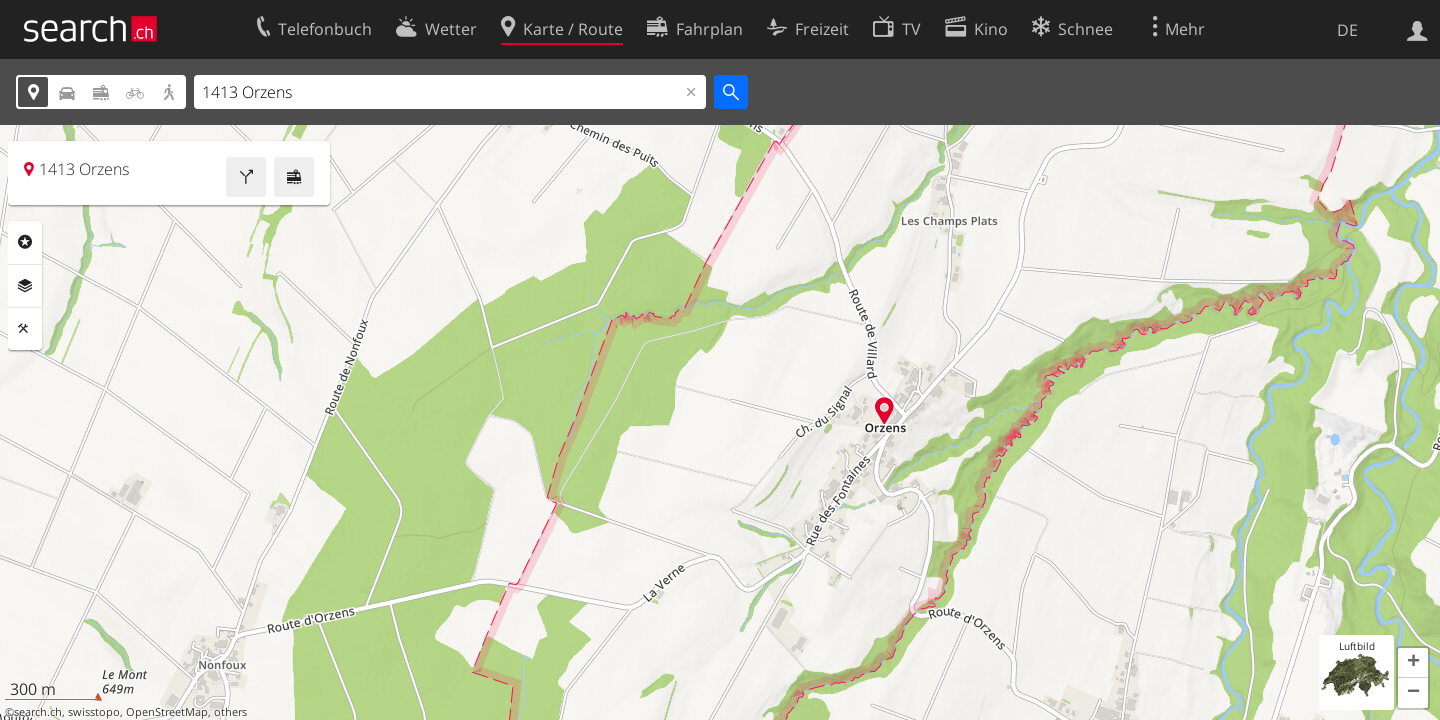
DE (1347, 30)
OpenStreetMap (167, 712)
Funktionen (25, 329)
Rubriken (25, 242)
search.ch (38, 712)
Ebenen (25, 286)
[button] (1413, 663)
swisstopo (94, 712)
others (230, 712)
